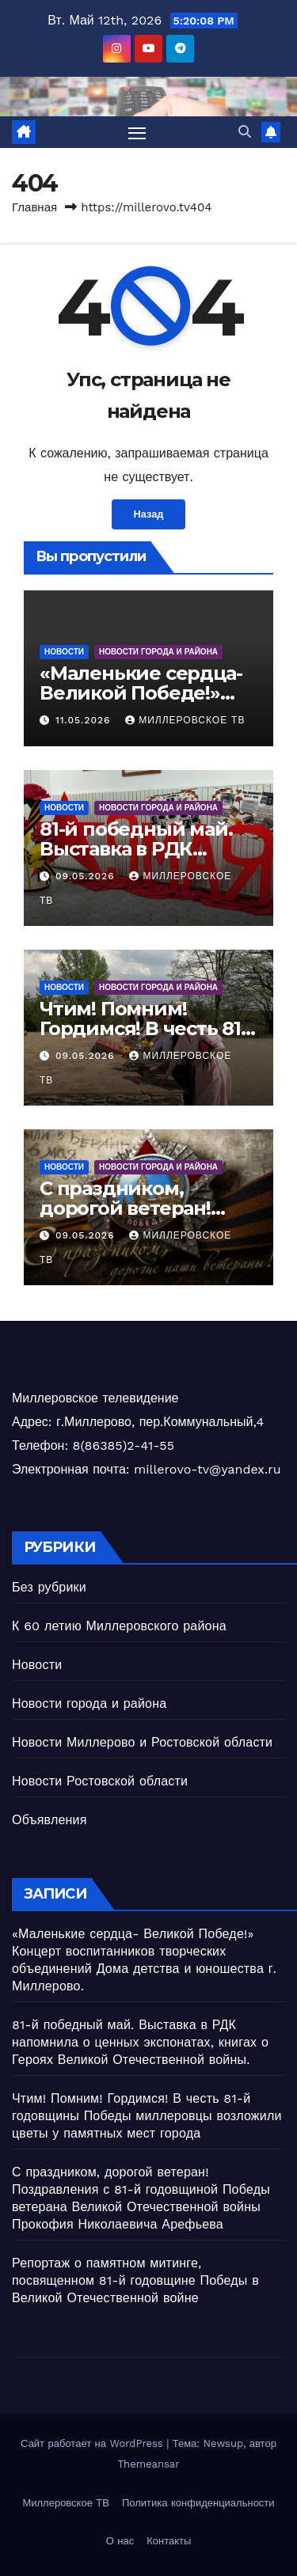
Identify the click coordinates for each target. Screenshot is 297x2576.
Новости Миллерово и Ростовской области (142, 1742)
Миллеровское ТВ (185, 720)
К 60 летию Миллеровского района (119, 1625)
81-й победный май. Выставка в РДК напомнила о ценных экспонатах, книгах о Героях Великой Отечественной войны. (140, 2042)
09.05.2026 (86, 876)
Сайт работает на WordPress (93, 2443)
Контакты (169, 2541)
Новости (64, 651)
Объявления (49, 1819)
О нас (120, 2541)
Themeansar (149, 2464)
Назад (149, 514)
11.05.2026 (84, 720)
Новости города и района (158, 651)
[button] (244, 131)
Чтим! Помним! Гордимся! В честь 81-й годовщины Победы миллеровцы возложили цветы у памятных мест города (147, 2116)
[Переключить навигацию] (137, 132)
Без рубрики (49, 1587)
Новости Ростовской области (100, 1781)
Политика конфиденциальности (198, 2503)
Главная (34, 207)
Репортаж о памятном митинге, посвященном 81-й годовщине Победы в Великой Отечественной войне (135, 2280)
